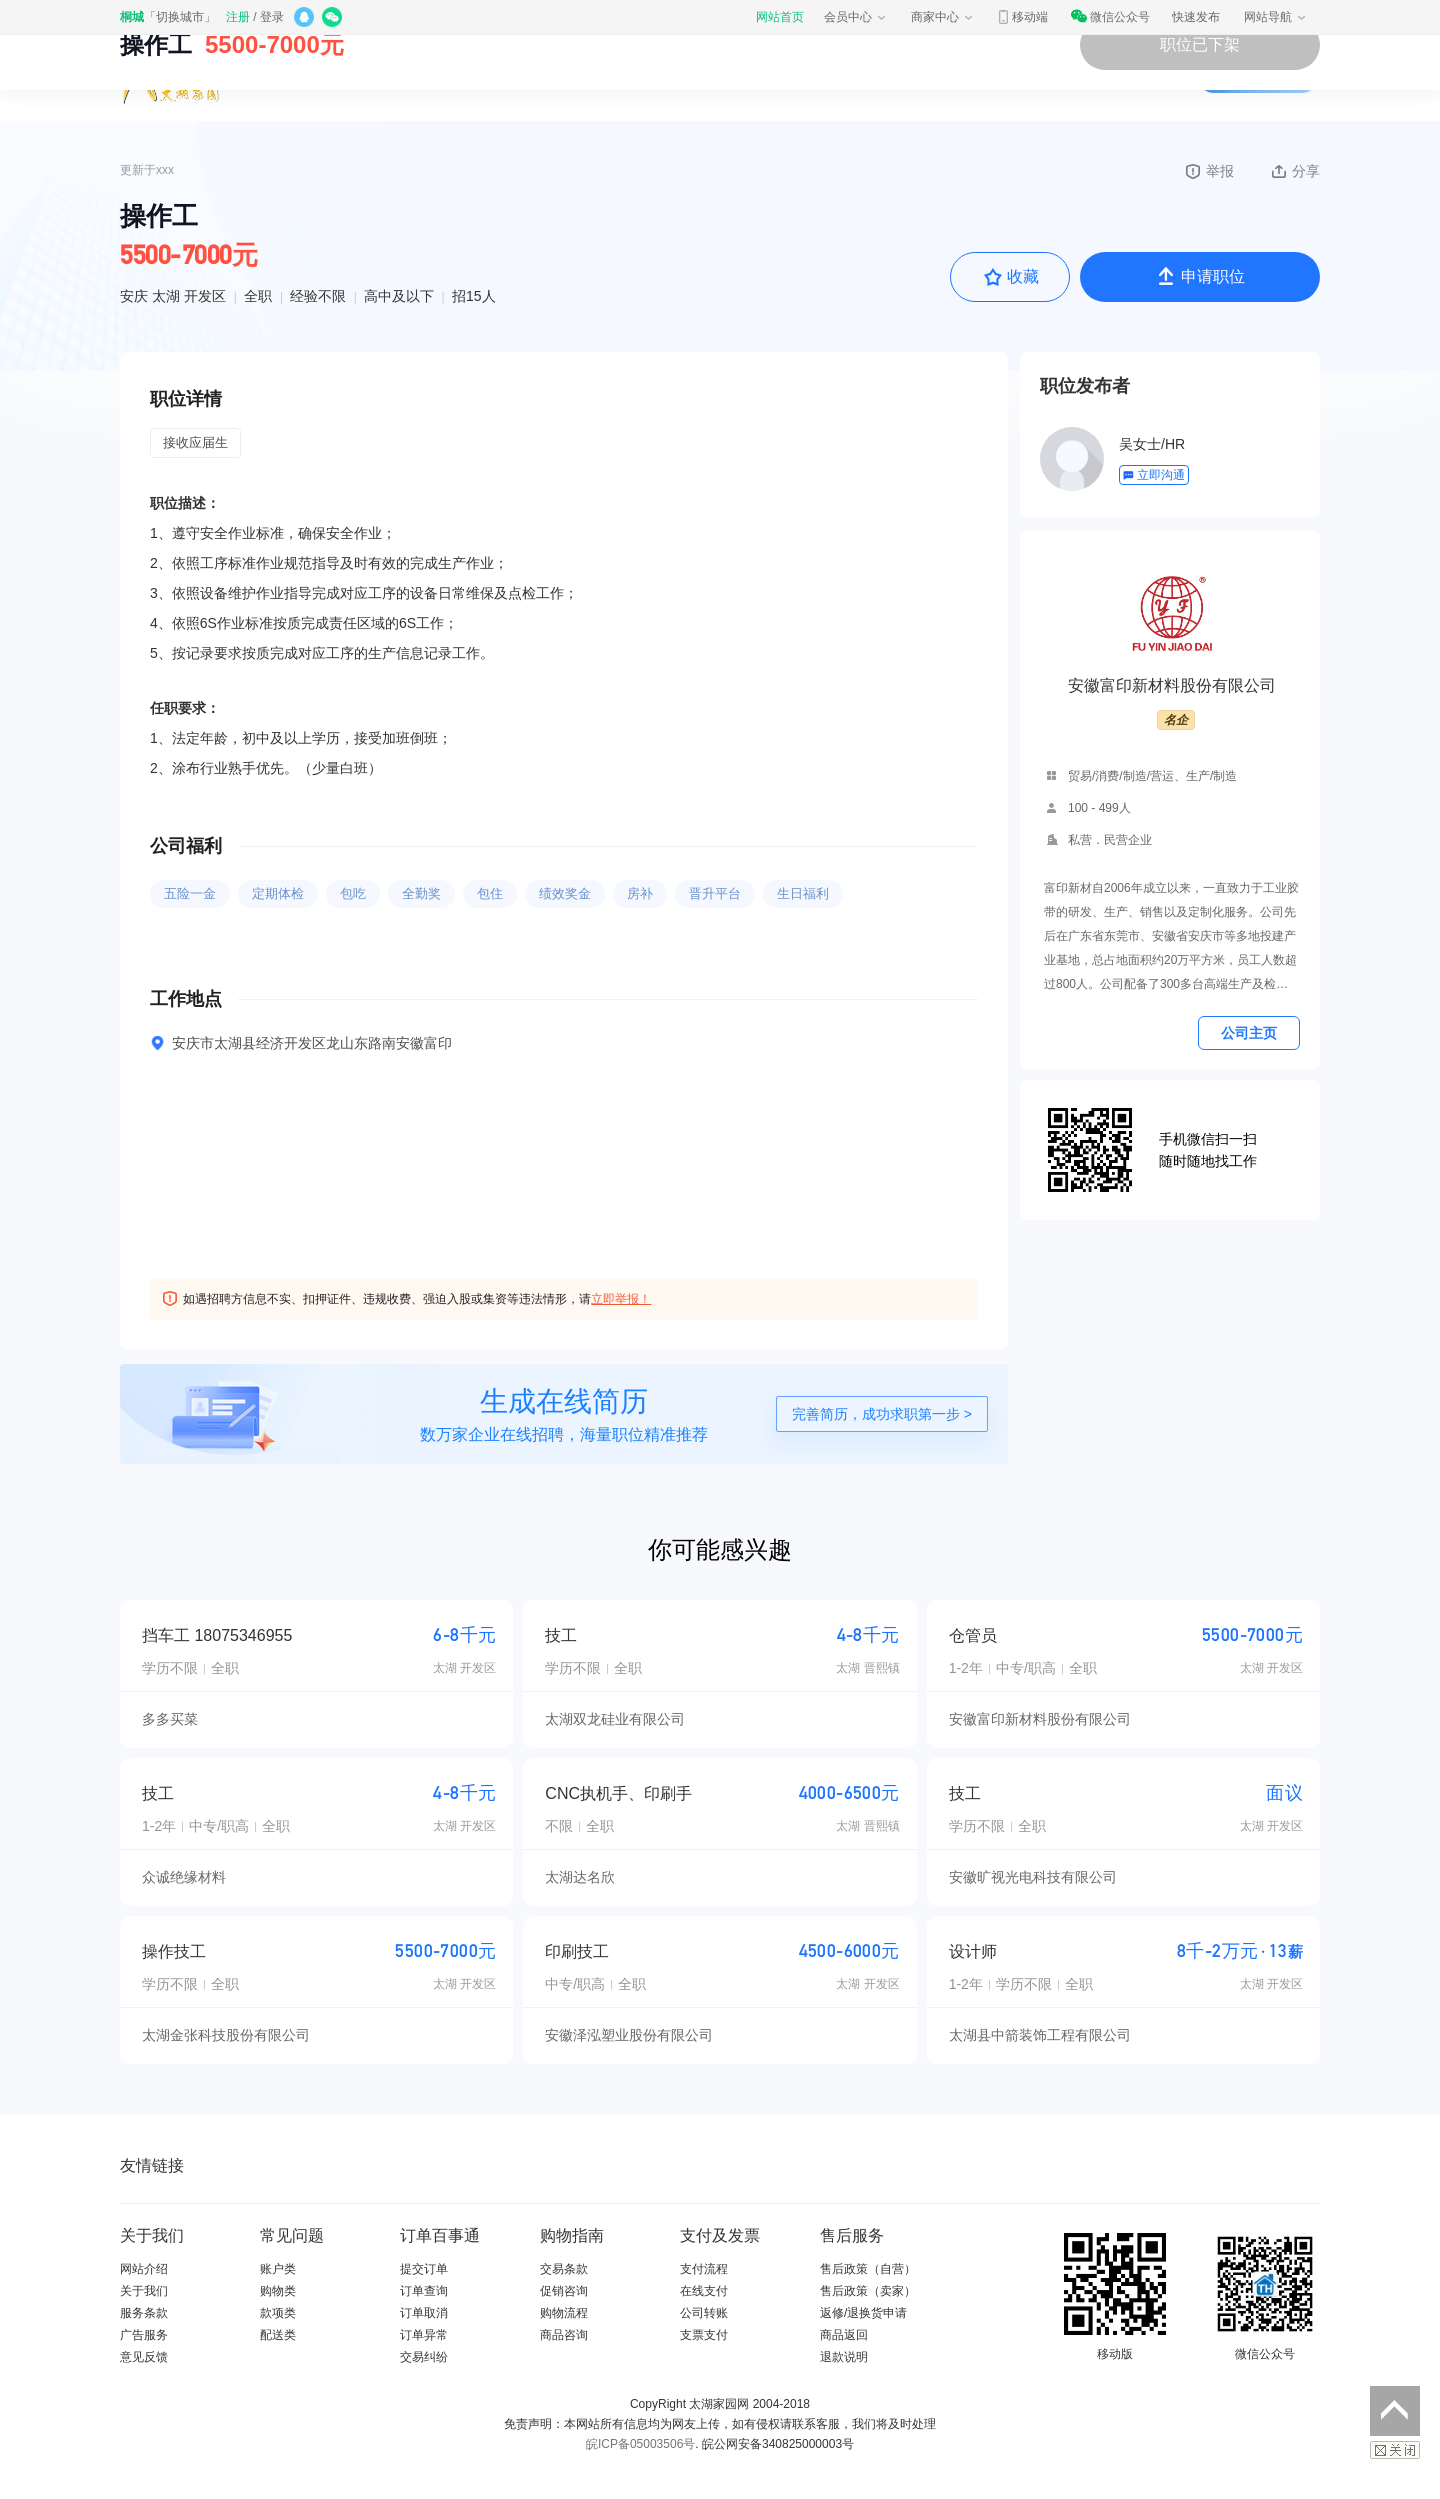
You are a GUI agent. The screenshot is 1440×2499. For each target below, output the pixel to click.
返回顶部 (1395, 2411)
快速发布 (1196, 17)
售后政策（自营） (868, 2269)
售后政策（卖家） (868, 2291)
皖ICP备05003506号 (640, 2444)
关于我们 (144, 2291)
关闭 (1395, 2450)
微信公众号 (1110, 17)
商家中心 (943, 17)
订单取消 (424, 2313)
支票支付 (704, 2335)
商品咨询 (564, 2335)
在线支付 (704, 2291)
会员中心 (856, 17)
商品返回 (844, 2335)
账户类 (278, 2269)
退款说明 (844, 2357)
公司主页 (1249, 1033)
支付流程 (704, 2269)
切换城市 (180, 17)
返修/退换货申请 (863, 2313)
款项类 (278, 2313)
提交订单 (424, 2269)
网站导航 (1276, 17)
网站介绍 (144, 2269)
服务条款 (144, 2313)
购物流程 (564, 2313)
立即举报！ (621, 1299)
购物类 (278, 2291)
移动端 (1022, 17)
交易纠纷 (424, 2357)
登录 (272, 17)
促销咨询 (564, 2291)
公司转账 (704, 2313)
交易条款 (564, 2269)
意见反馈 (144, 2357)
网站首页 (780, 17)
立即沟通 (1153, 475)
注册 (238, 17)
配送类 (278, 2335)
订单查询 (424, 2291)
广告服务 (144, 2335)
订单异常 (424, 2335)
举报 (1208, 171)
